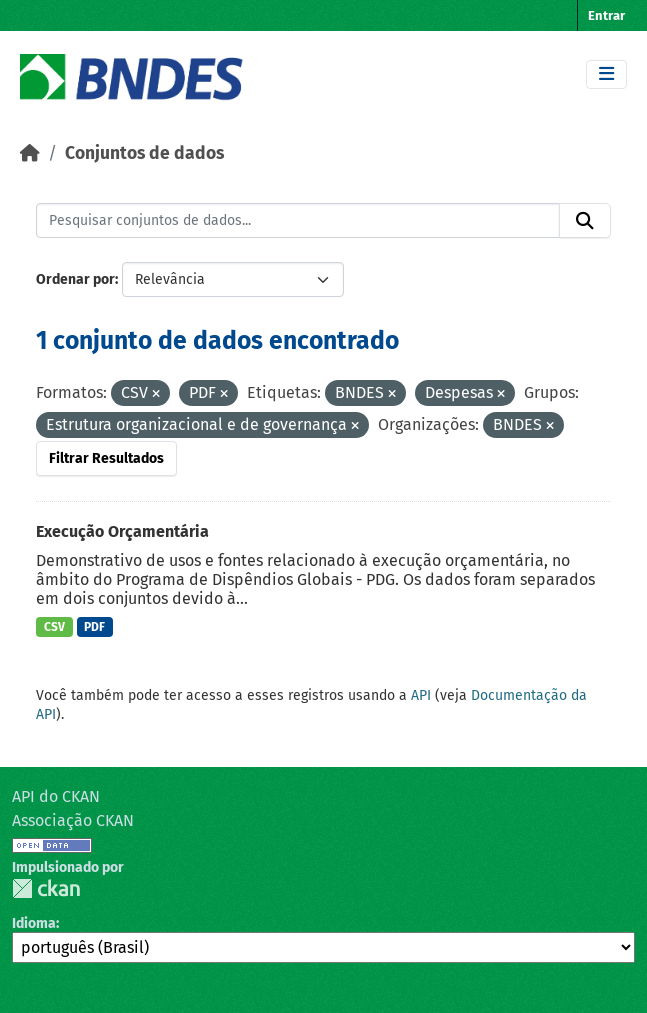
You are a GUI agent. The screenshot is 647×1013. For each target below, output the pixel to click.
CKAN (46, 888)
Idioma (34, 923)
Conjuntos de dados (144, 153)
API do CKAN (56, 796)
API (421, 695)
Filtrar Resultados (106, 458)
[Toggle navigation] (606, 74)
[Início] (30, 153)
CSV (54, 627)
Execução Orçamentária (122, 531)
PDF (94, 627)
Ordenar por (75, 279)
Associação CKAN (73, 820)
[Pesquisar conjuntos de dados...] (298, 221)
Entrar (606, 15)
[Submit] (585, 221)
